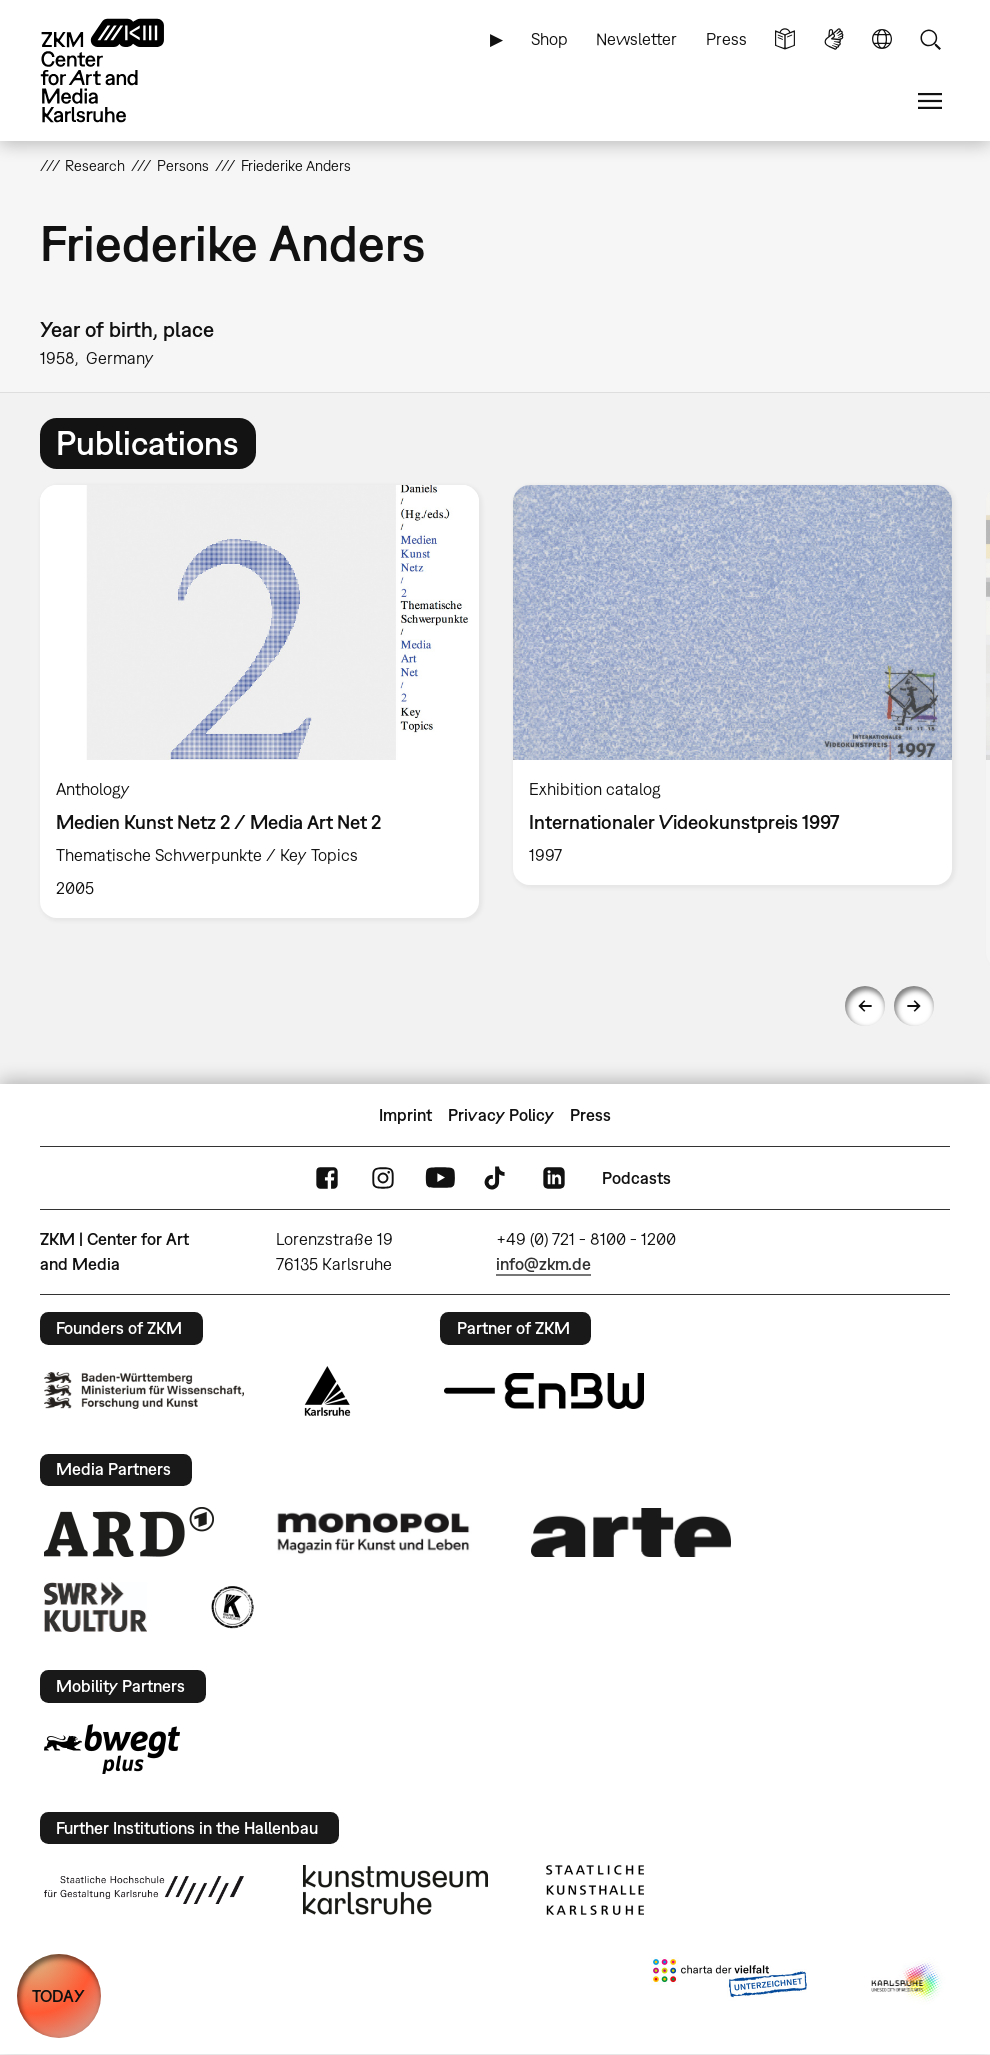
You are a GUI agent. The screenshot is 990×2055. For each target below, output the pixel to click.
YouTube (440, 1178)
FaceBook (327, 1178)
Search (930, 39)
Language (882, 39)
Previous (865, 1006)
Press (726, 39)
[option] (259, 701)
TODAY (58, 1996)
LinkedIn (554, 1178)
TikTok (497, 1178)
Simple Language (785, 39)
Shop (549, 39)
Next (914, 1006)
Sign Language (834, 39)
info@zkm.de (543, 1264)
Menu (930, 101)
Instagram (383, 1178)
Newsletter (636, 39)
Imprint (405, 1115)
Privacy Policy (501, 1115)
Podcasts (636, 1178)
